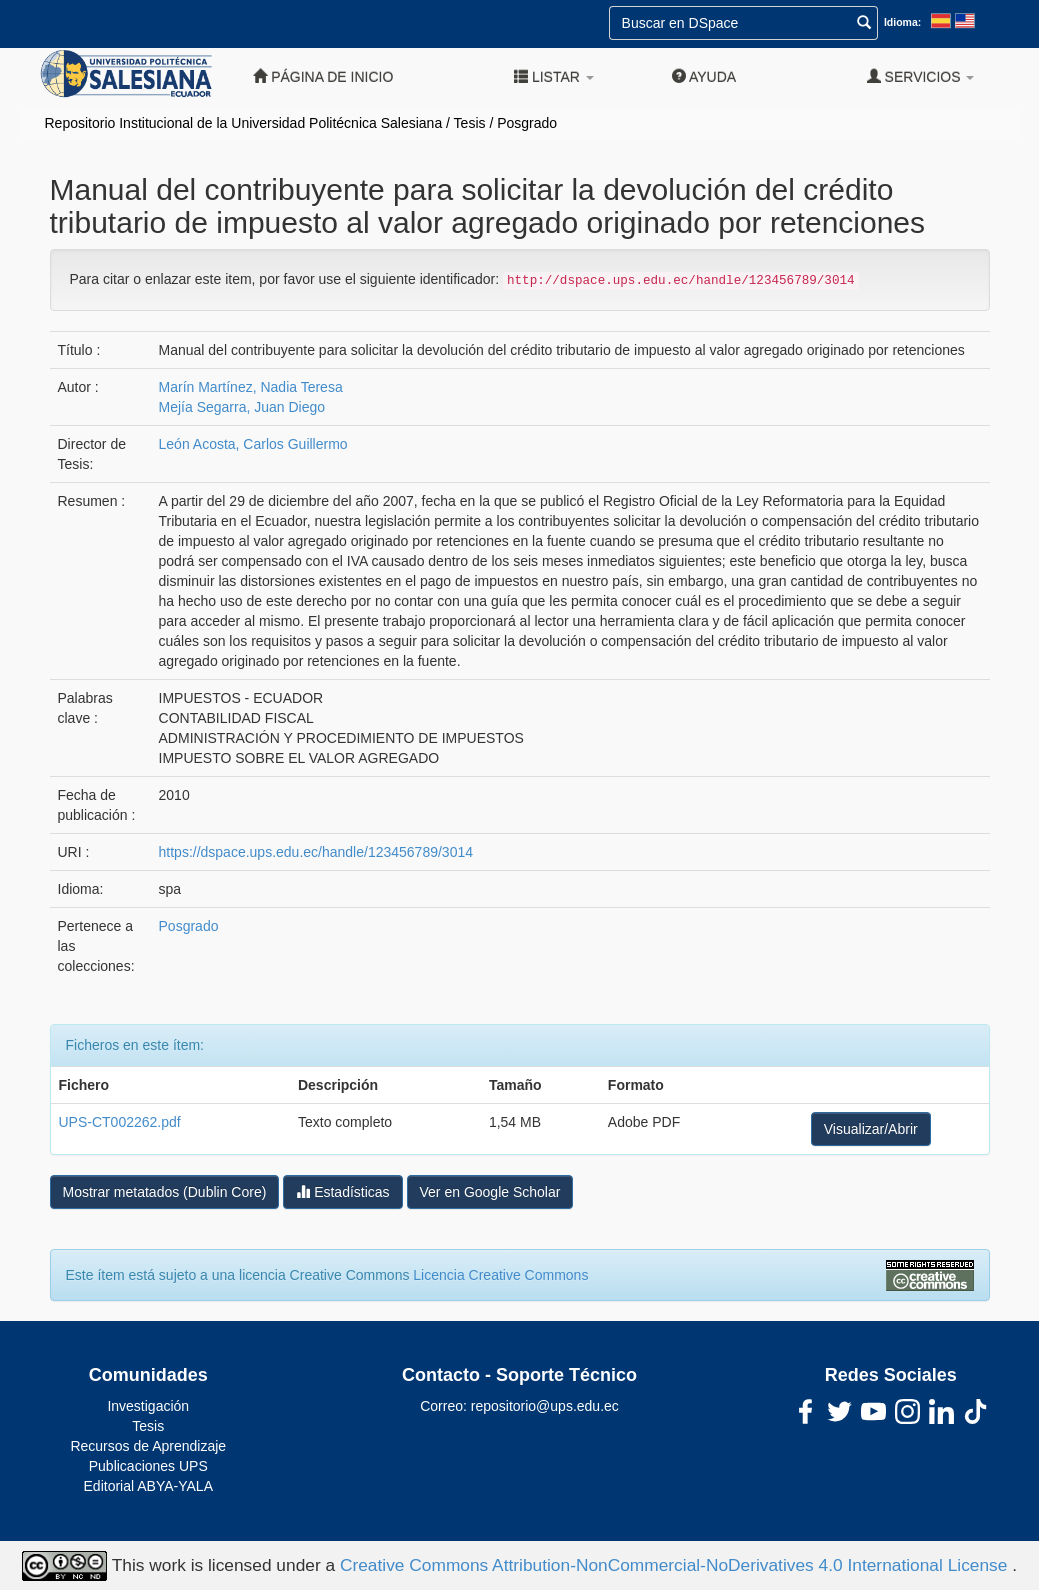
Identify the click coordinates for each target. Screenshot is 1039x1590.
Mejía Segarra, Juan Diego (242, 407)
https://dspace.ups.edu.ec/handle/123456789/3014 (316, 852)
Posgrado (527, 123)
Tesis (470, 123)
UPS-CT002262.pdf (120, 1122)
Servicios (921, 76)
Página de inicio (323, 76)
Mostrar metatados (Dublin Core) (165, 1192)
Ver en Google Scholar (490, 1192)
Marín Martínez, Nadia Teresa (251, 387)
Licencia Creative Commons (500, 1275)
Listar (554, 76)
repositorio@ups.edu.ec (545, 1406)
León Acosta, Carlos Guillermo (253, 444)
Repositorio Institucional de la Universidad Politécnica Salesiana (244, 123)
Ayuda (704, 76)
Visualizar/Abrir (871, 1129)
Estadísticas (342, 1191)
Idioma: (902, 22)
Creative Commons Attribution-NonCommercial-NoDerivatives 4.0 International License (676, 1564)
